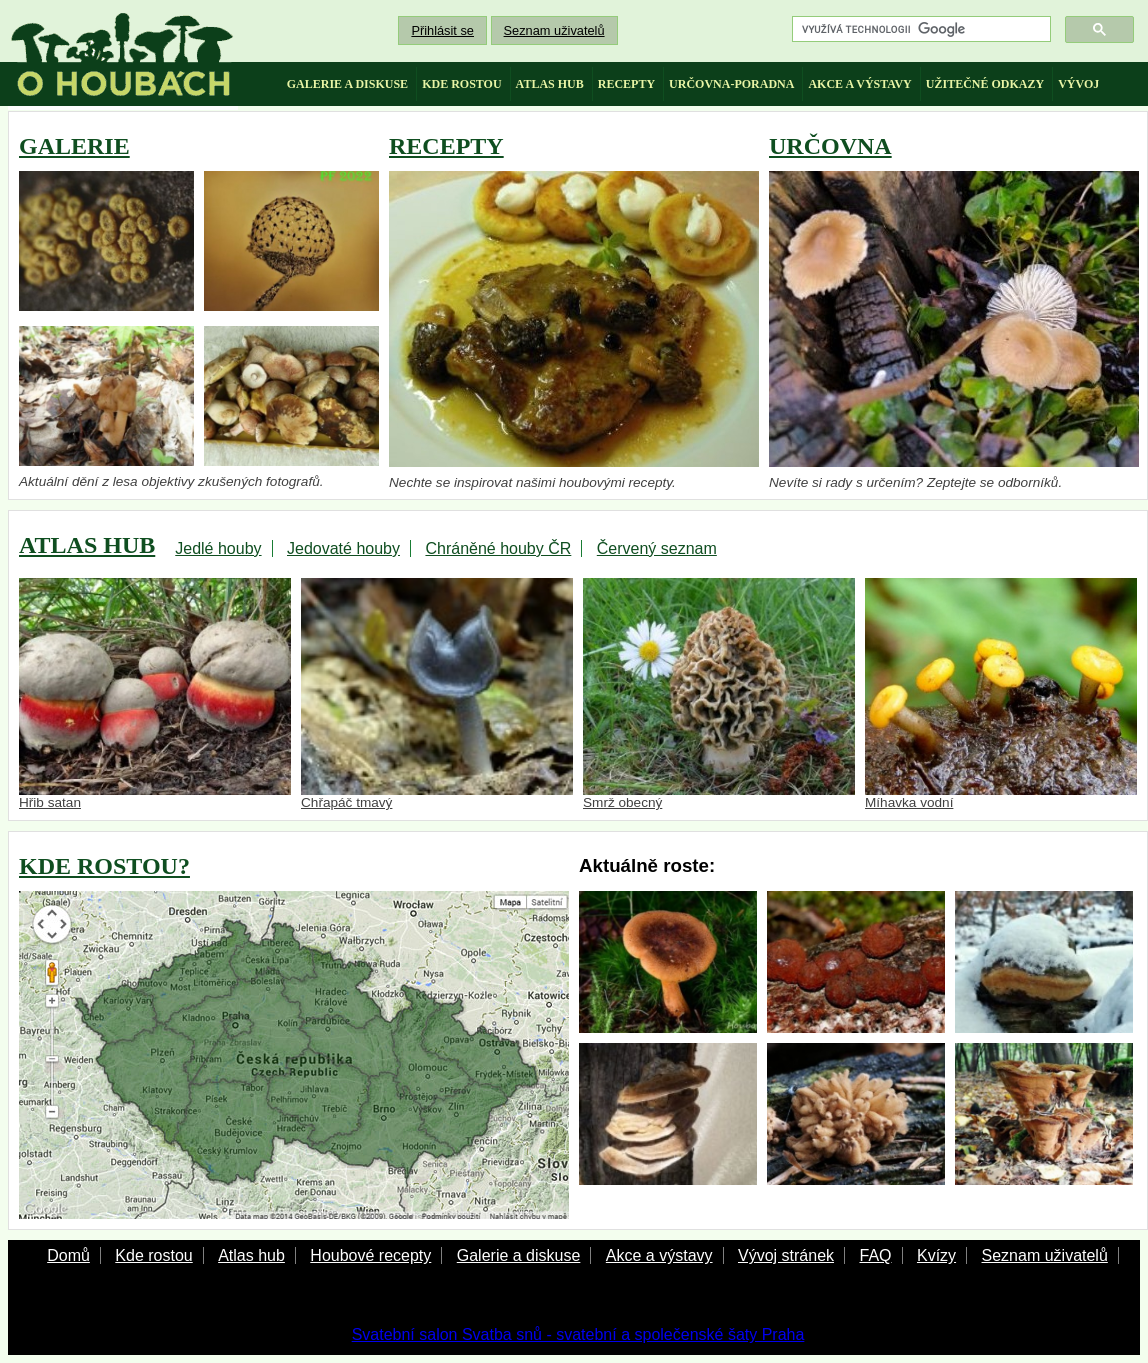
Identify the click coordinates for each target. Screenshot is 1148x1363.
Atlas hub (251, 1255)
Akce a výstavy (659, 1255)
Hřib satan (155, 694)
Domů (68, 1255)
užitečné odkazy (985, 84)
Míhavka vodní (1001, 694)
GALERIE (74, 146)
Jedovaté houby (343, 548)
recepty (626, 84)
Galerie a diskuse (519, 1255)
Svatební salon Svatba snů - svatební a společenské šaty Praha (578, 1334)
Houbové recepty (370, 1255)
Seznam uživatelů (554, 30)
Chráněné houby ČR (498, 548)
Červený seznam (657, 548)
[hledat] (919, 29)
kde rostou (461, 84)
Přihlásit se (442, 30)
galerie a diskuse (347, 84)
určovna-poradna (731, 84)
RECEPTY (446, 146)
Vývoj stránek (786, 1255)
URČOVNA (830, 146)
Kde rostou (153, 1255)
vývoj (1078, 84)
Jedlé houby (218, 548)
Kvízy (936, 1255)
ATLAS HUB (87, 545)
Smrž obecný (719, 694)
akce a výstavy (859, 84)
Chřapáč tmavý (437, 694)
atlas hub (550, 84)
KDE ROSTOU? (104, 866)
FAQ (875, 1255)
